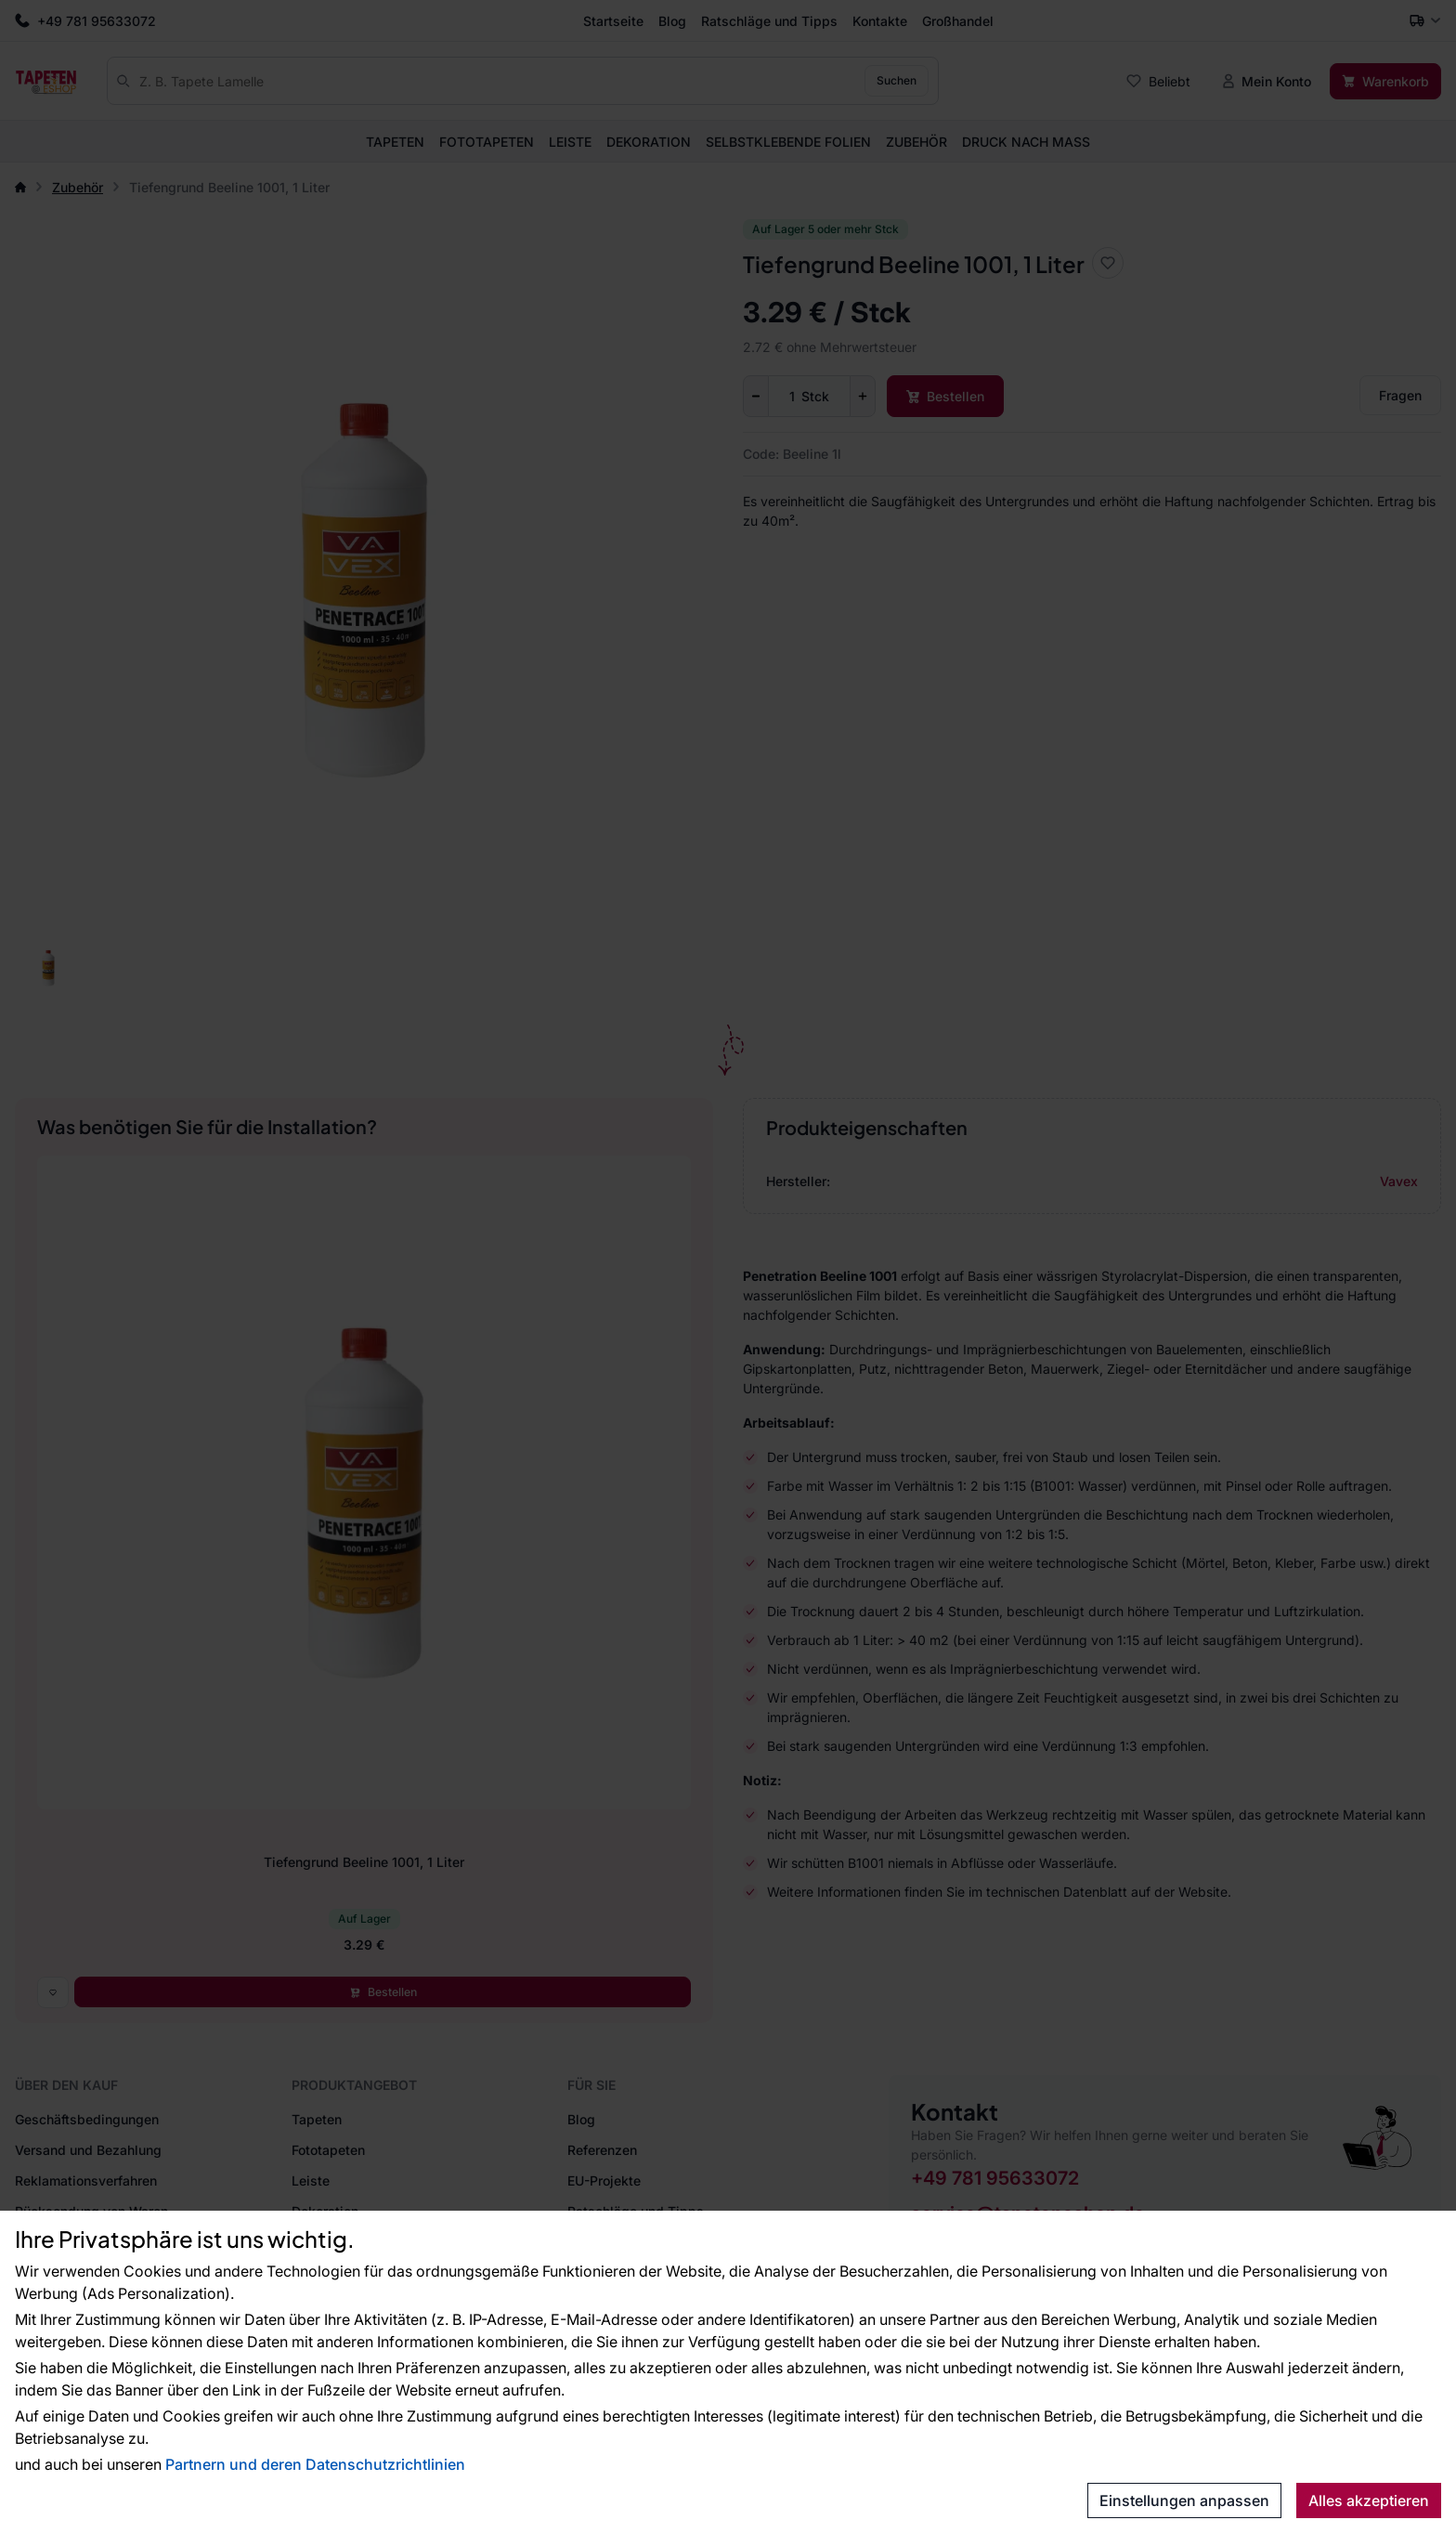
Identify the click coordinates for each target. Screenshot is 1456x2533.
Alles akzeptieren (1368, 2500)
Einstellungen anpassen (1184, 2500)
